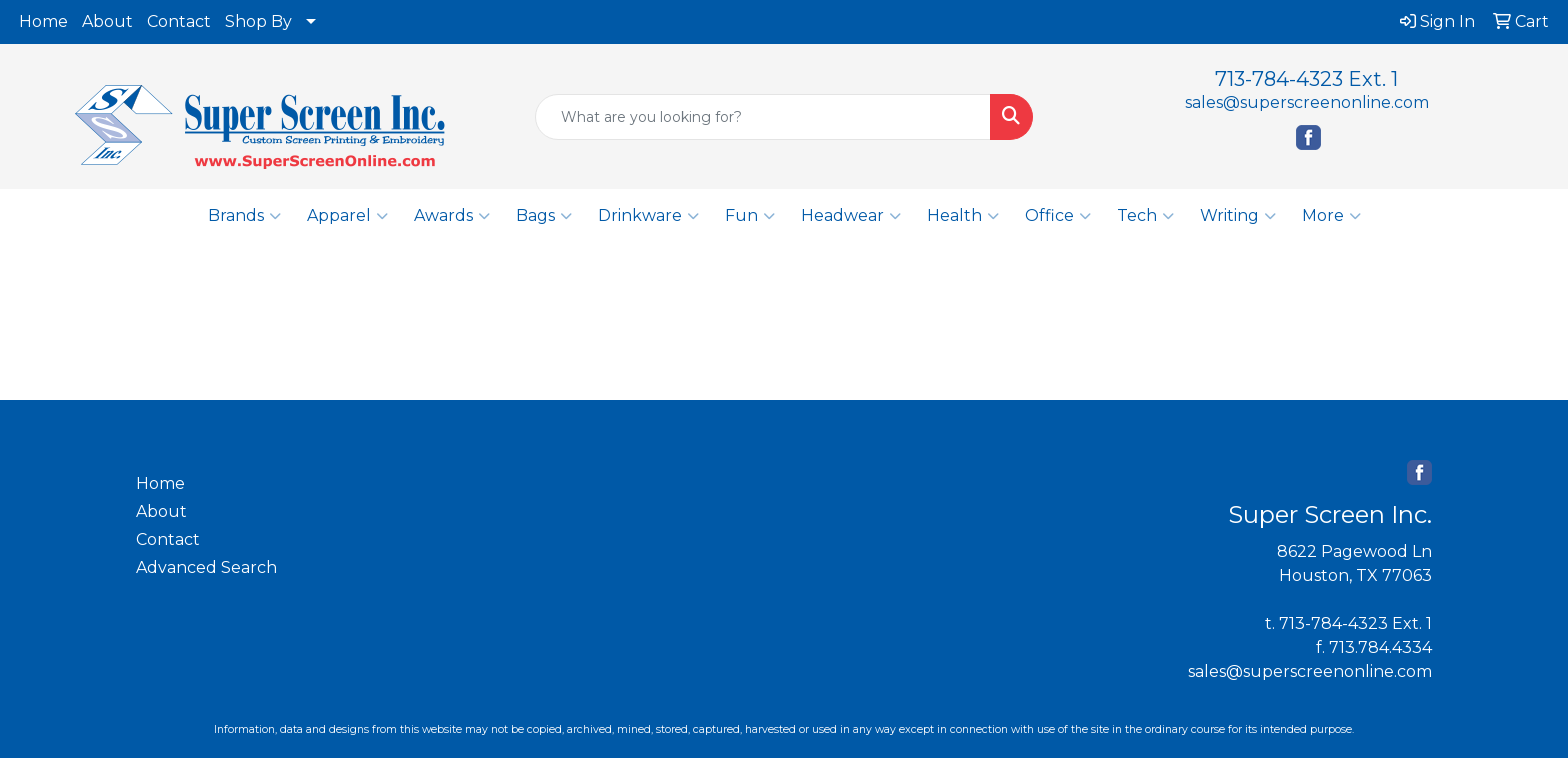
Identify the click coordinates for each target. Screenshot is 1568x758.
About (107, 21)
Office (1058, 216)
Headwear (851, 216)
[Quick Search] (763, 117)
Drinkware (648, 216)
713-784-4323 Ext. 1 (1306, 79)
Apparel (347, 216)
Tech (1145, 216)
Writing (1238, 216)
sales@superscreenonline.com (1307, 102)
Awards (452, 216)
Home (43, 21)
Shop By (258, 21)
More (1331, 216)
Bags (544, 216)
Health (963, 216)
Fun (750, 216)
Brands (244, 216)
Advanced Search (206, 567)
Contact (179, 21)
